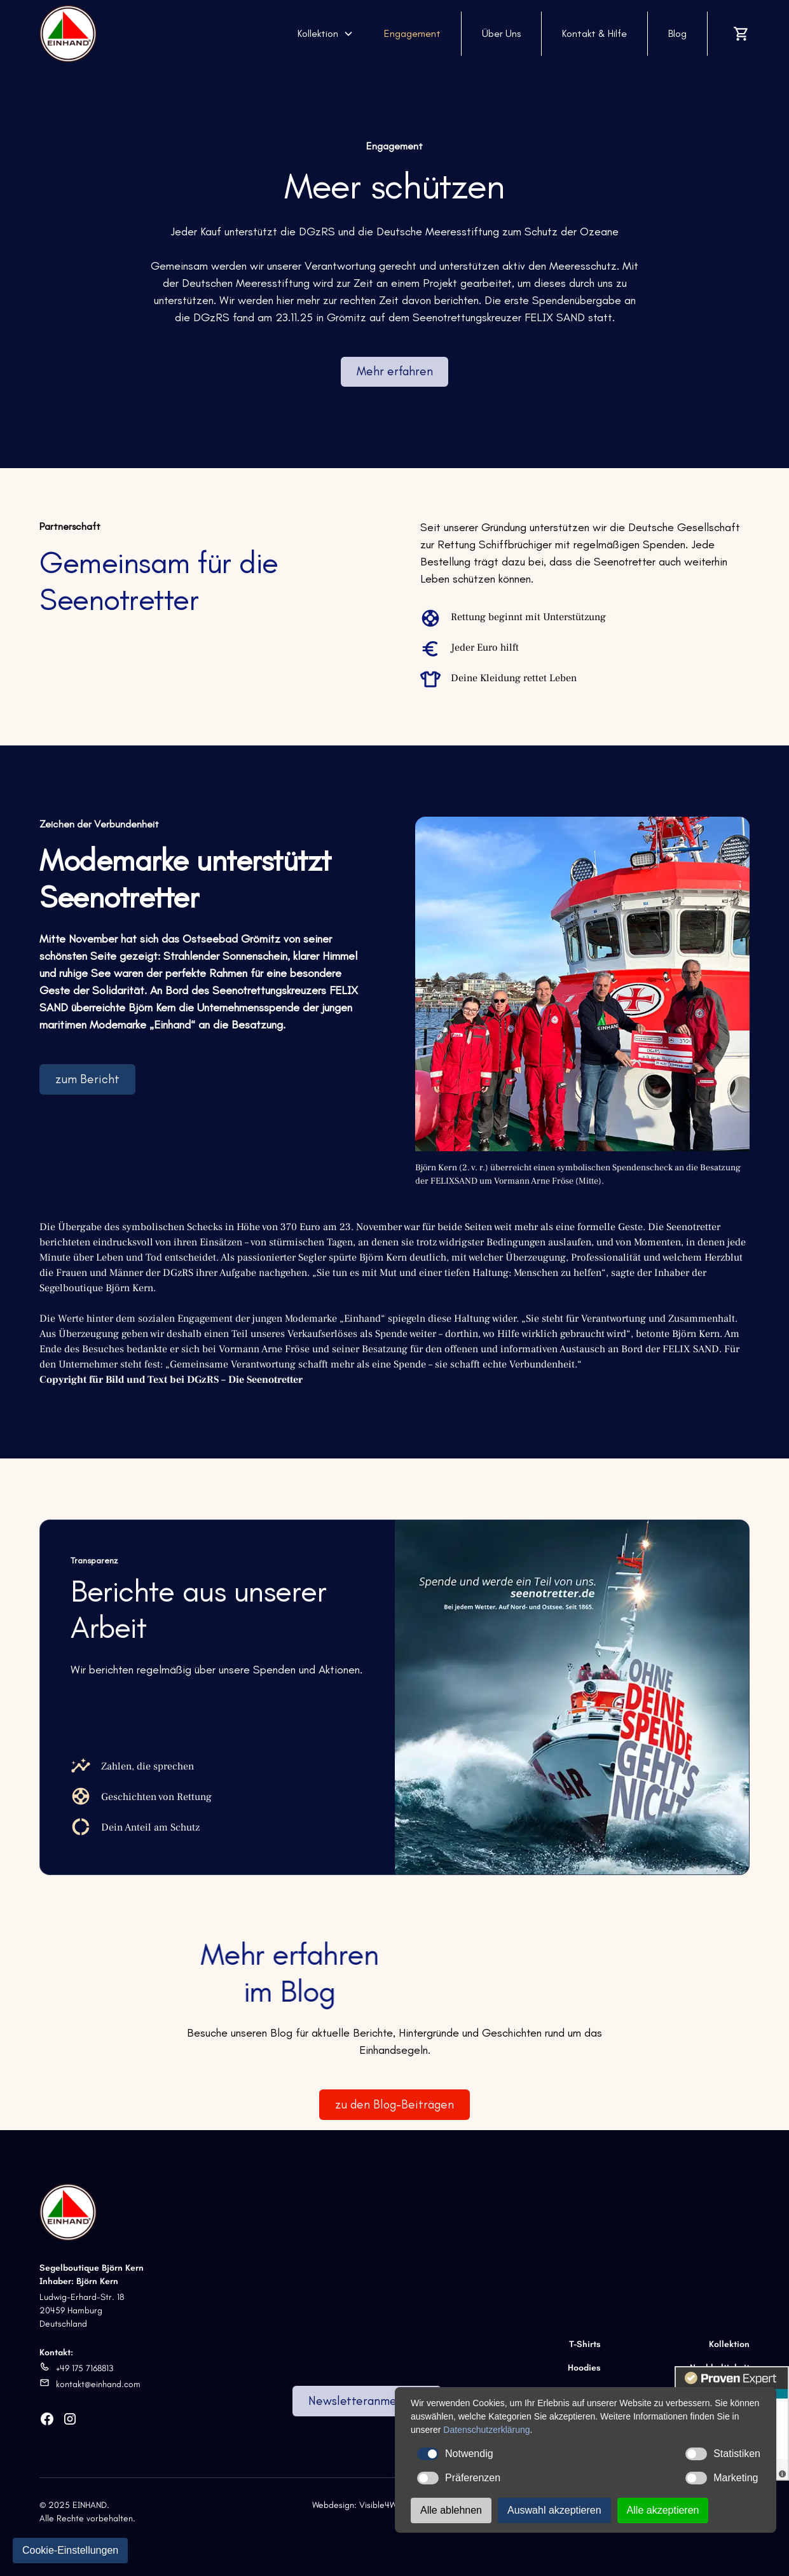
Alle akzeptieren (663, 2510)
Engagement (412, 33)
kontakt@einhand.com (98, 2384)
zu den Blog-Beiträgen (394, 2104)
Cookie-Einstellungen (70, 2550)
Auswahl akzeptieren (554, 2510)
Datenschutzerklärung (486, 2430)
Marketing (721, 2478)
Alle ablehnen (451, 2510)
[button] (325, 33)
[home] (68, 33)
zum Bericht (87, 1079)
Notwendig (455, 2454)
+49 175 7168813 (84, 2368)
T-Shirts (585, 2344)
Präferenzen (458, 2478)
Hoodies (584, 2367)
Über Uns (501, 33)
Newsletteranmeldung (366, 2400)
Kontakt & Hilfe (594, 33)
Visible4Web (382, 2505)
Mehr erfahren (395, 371)
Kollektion (729, 2344)
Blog (677, 33)
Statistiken (722, 2454)
